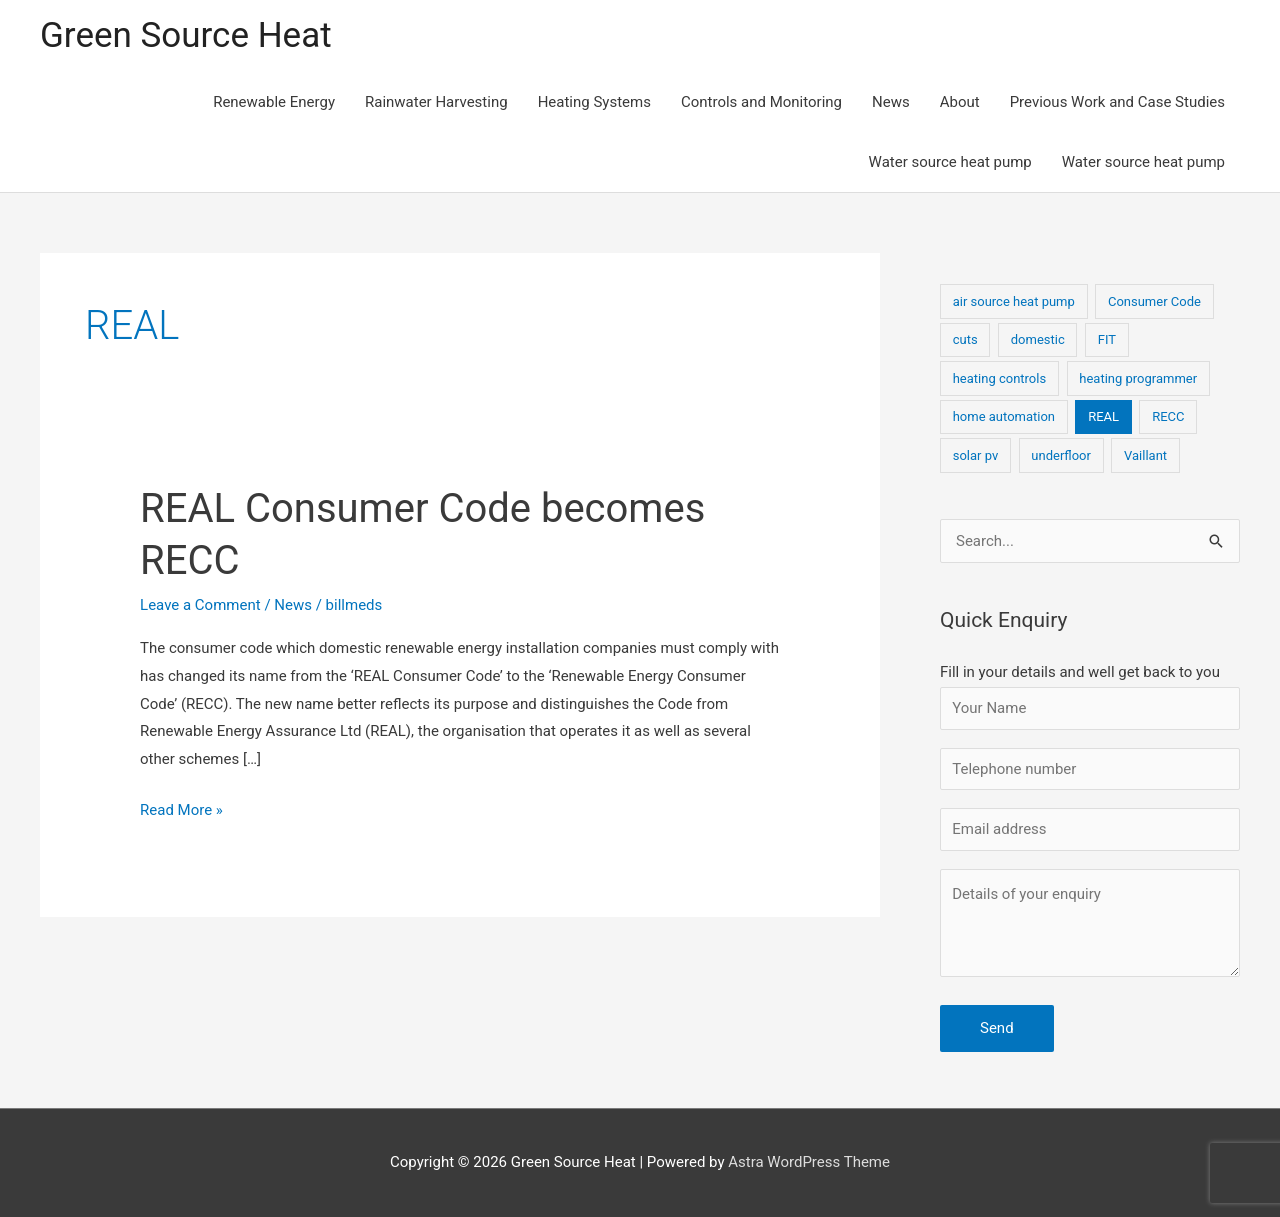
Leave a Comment (200, 605)
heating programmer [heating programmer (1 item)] (1138, 378)
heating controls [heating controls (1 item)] (999, 378)
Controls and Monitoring (761, 102)
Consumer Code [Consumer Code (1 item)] (1154, 301)
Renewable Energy (274, 102)
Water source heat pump (950, 162)
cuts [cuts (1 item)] (965, 339)
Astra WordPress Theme (809, 1162)
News (891, 102)
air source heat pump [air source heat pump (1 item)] (1014, 301)
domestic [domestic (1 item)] (1038, 339)
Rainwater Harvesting (436, 102)
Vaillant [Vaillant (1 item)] (1145, 455)
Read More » (181, 811)
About (960, 102)
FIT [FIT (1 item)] (1107, 339)
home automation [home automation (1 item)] (1004, 416)
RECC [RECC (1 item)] (1168, 416)
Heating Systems (594, 102)
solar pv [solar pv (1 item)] (976, 455)
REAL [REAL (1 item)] (1103, 416)
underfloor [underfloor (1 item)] (1061, 455)
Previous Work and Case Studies (1117, 102)
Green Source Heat (186, 35)
